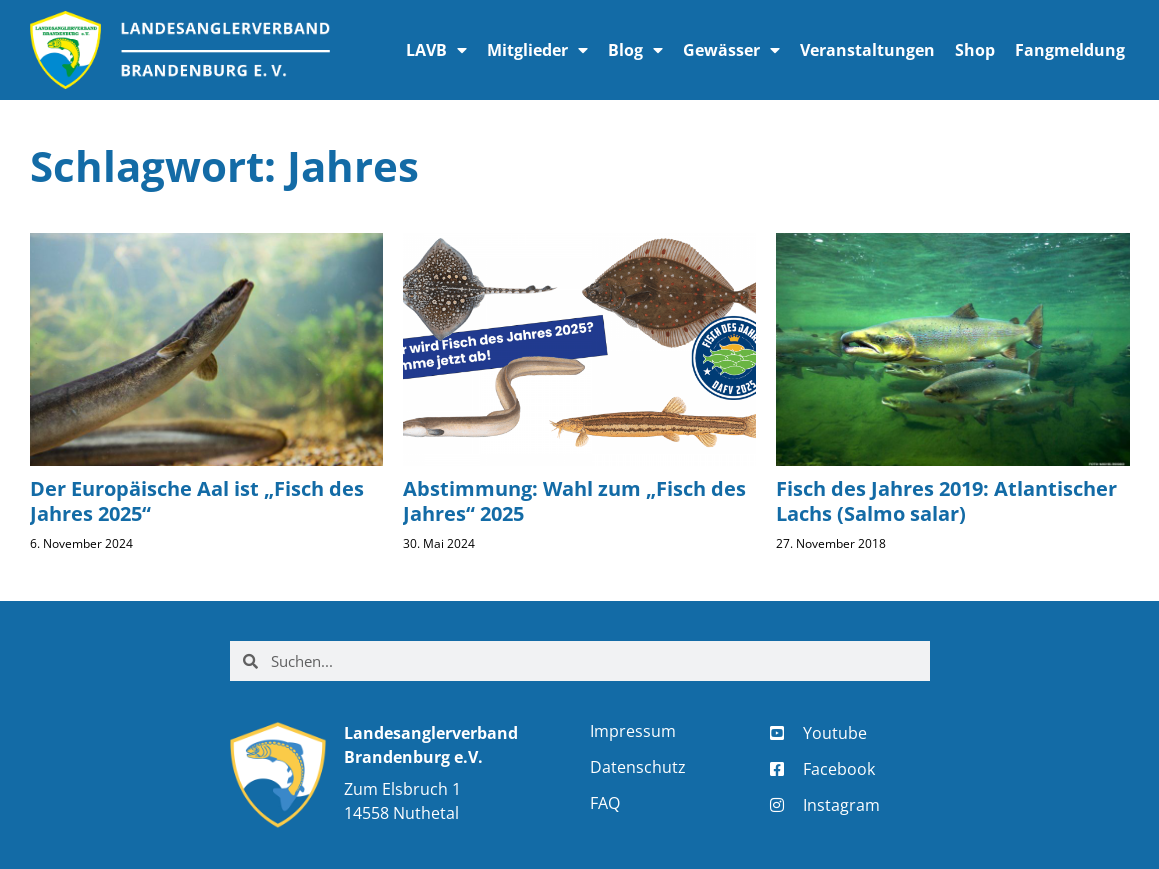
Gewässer (731, 50)
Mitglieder (537, 50)
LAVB (436, 50)
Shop (975, 50)
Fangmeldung (1070, 50)
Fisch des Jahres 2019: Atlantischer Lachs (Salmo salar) (946, 501)
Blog (635, 50)
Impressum (633, 731)
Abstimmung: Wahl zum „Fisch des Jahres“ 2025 (574, 501)
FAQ (605, 803)
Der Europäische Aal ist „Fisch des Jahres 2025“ (197, 501)
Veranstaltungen (867, 50)
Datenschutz (638, 767)
